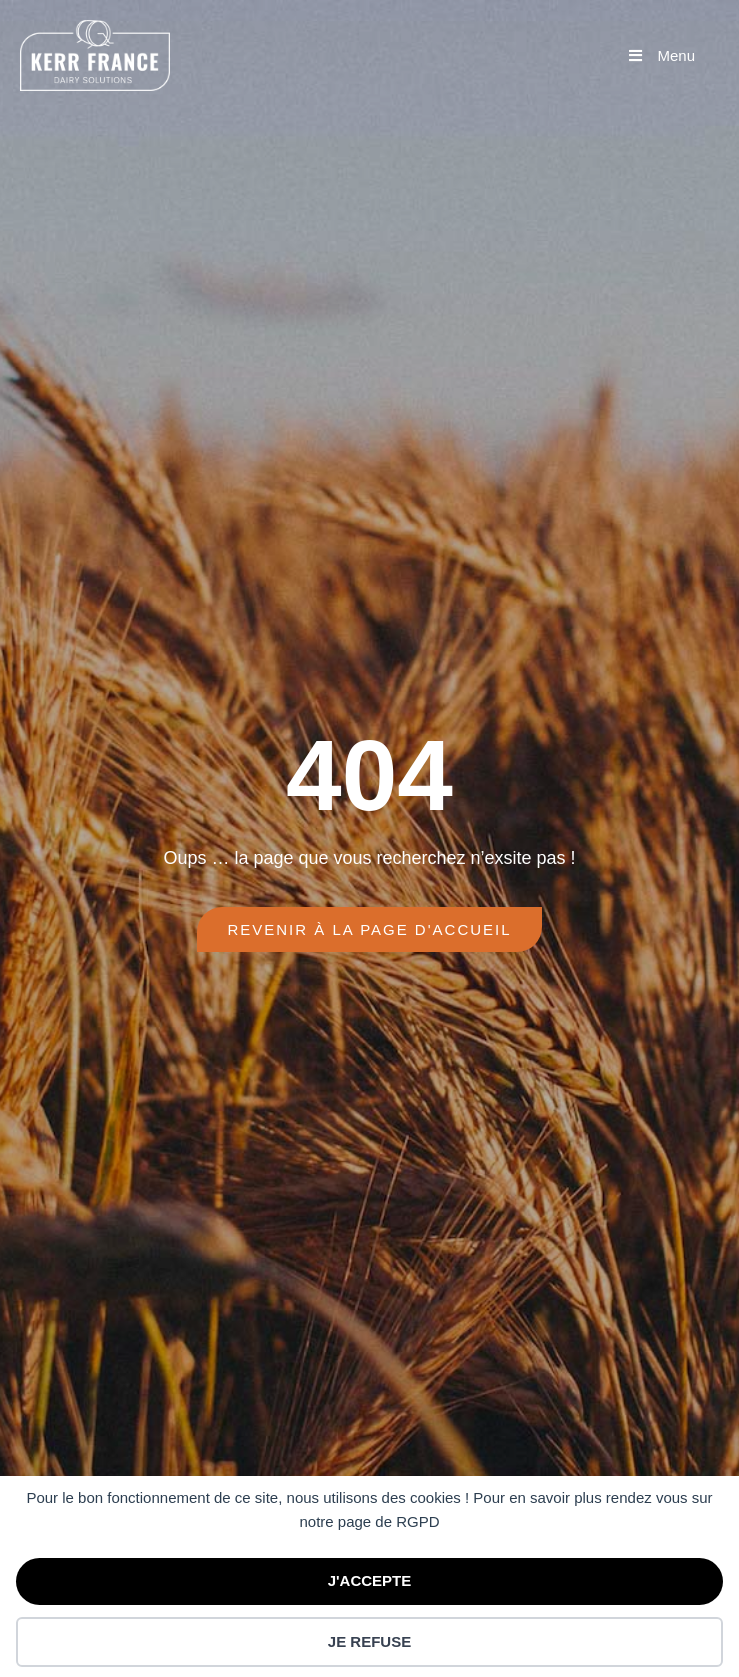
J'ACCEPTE (370, 1580)
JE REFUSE (369, 1641)
